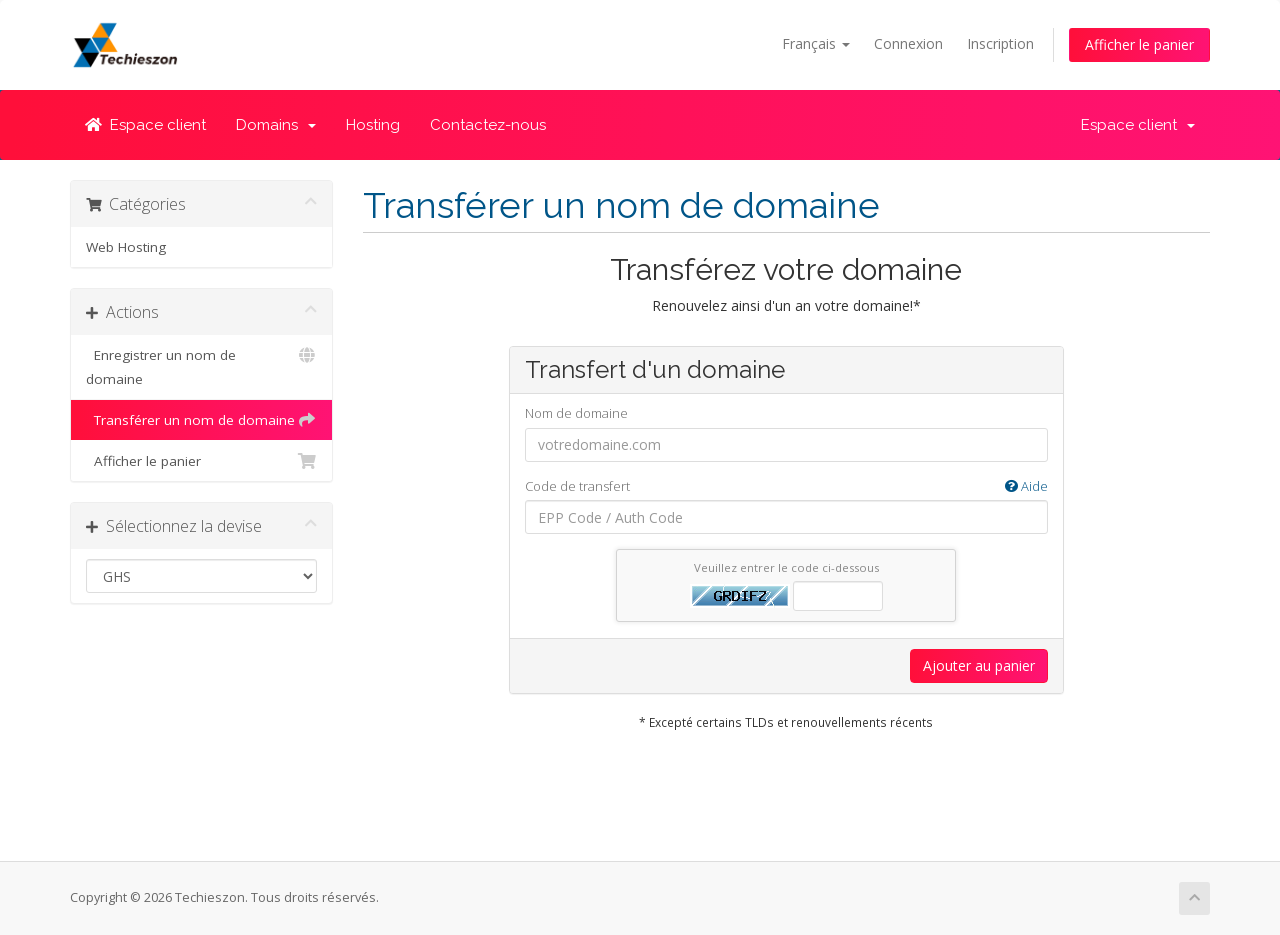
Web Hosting (126, 247)
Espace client (145, 125)
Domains (276, 125)
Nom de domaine (576, 413)
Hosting (373, 125)
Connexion (908, 43)
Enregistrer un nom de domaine (201, 365)
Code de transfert (786, 486)
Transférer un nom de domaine (201, 420)
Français (816, 43)
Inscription (1000, 43)
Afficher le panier (1139, 44)
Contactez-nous (488, 125)
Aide (1026, 486)
